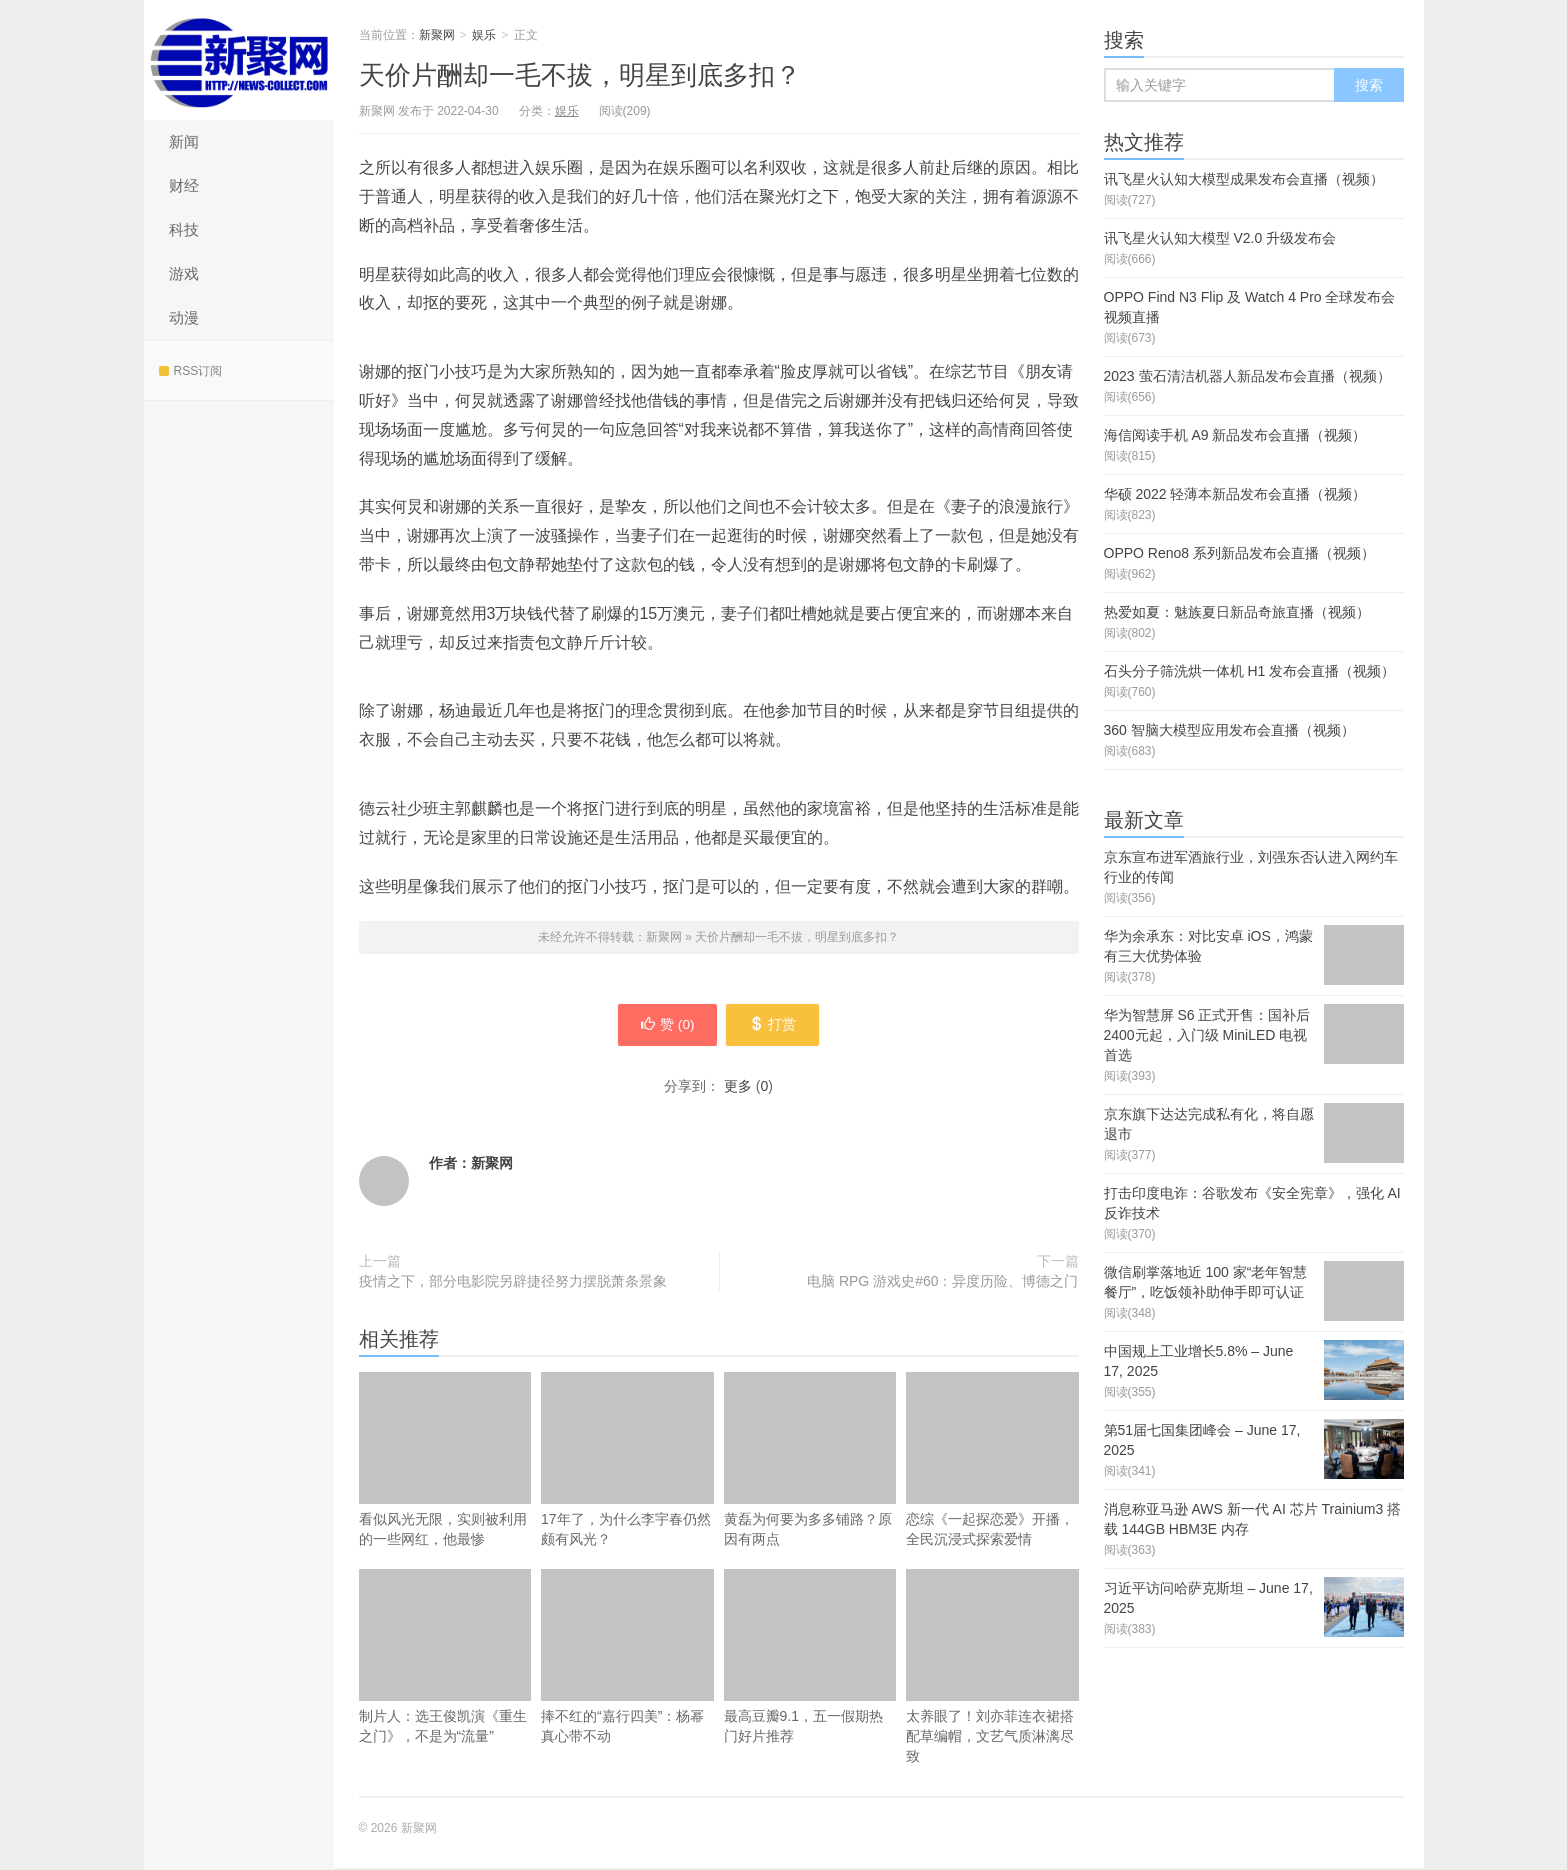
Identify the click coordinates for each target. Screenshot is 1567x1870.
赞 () (665, 1026)
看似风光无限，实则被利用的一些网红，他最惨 (445, 1461)
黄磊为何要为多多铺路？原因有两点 (810, 1461)
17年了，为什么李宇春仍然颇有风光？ (627, 1461)
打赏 (775, 1026)
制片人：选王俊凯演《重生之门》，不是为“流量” (445, 1658)
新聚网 (239, 60)
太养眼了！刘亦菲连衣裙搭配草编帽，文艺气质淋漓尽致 (992, 1668)
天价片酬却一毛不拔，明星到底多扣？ (580, 75)
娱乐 (484, 35)
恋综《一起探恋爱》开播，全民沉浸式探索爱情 (992, 1461)
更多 (738, 1088)
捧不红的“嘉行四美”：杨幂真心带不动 (627, 1658)
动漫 (184, 317)
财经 (184, 185)
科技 (184, 229)
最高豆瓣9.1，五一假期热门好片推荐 (810, 1658)
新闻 (184, 141)
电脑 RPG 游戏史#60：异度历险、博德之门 (942, 1283)
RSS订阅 (191, 371)
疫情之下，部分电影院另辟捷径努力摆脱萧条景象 (513, 1283)
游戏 (184, 273)
